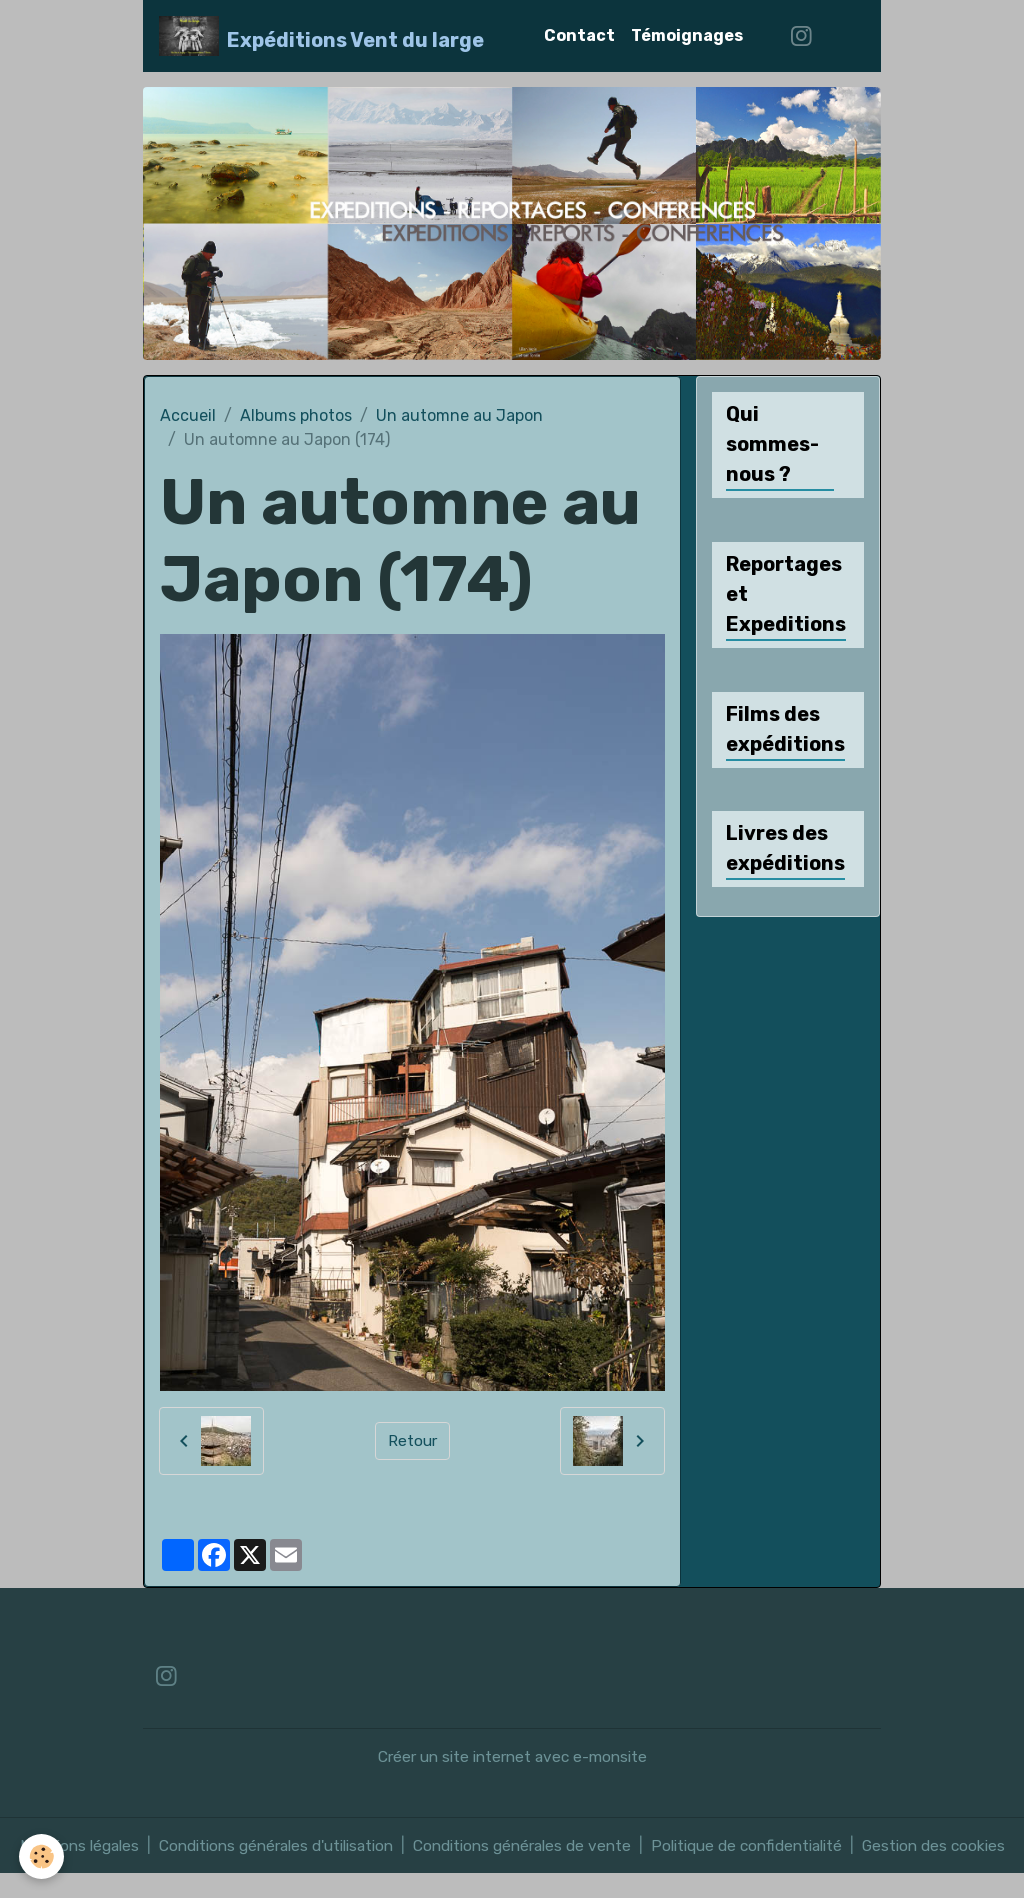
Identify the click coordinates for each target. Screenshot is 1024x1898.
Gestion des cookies (944, 1857)
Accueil (188, 415)
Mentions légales (71, 1845)
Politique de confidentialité (758, 1845)
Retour (412, 1440)
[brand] (321, 36)
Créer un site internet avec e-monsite (512, 1756)
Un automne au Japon (459, 415)
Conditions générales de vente (528, 1845)
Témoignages (687, 35)
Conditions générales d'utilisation (275, 1845)
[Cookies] (42, 1856)
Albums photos (296, 415)
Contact (579, 35)
